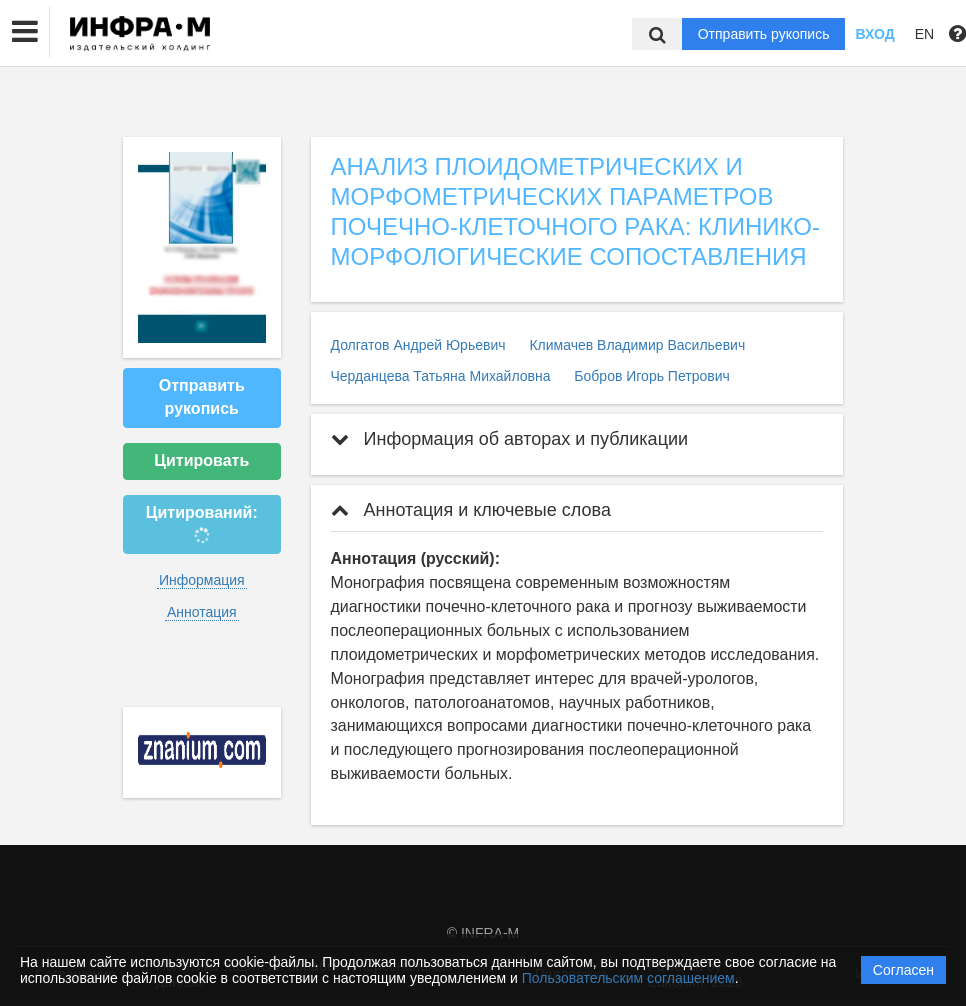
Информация (202, 580)
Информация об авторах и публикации (510, 439)
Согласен (903, 970)
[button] (25, 32)
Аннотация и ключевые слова (471, 510)
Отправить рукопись (764, 34)
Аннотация (202, 612)
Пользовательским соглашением (628, 978)
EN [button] (924, 34)
